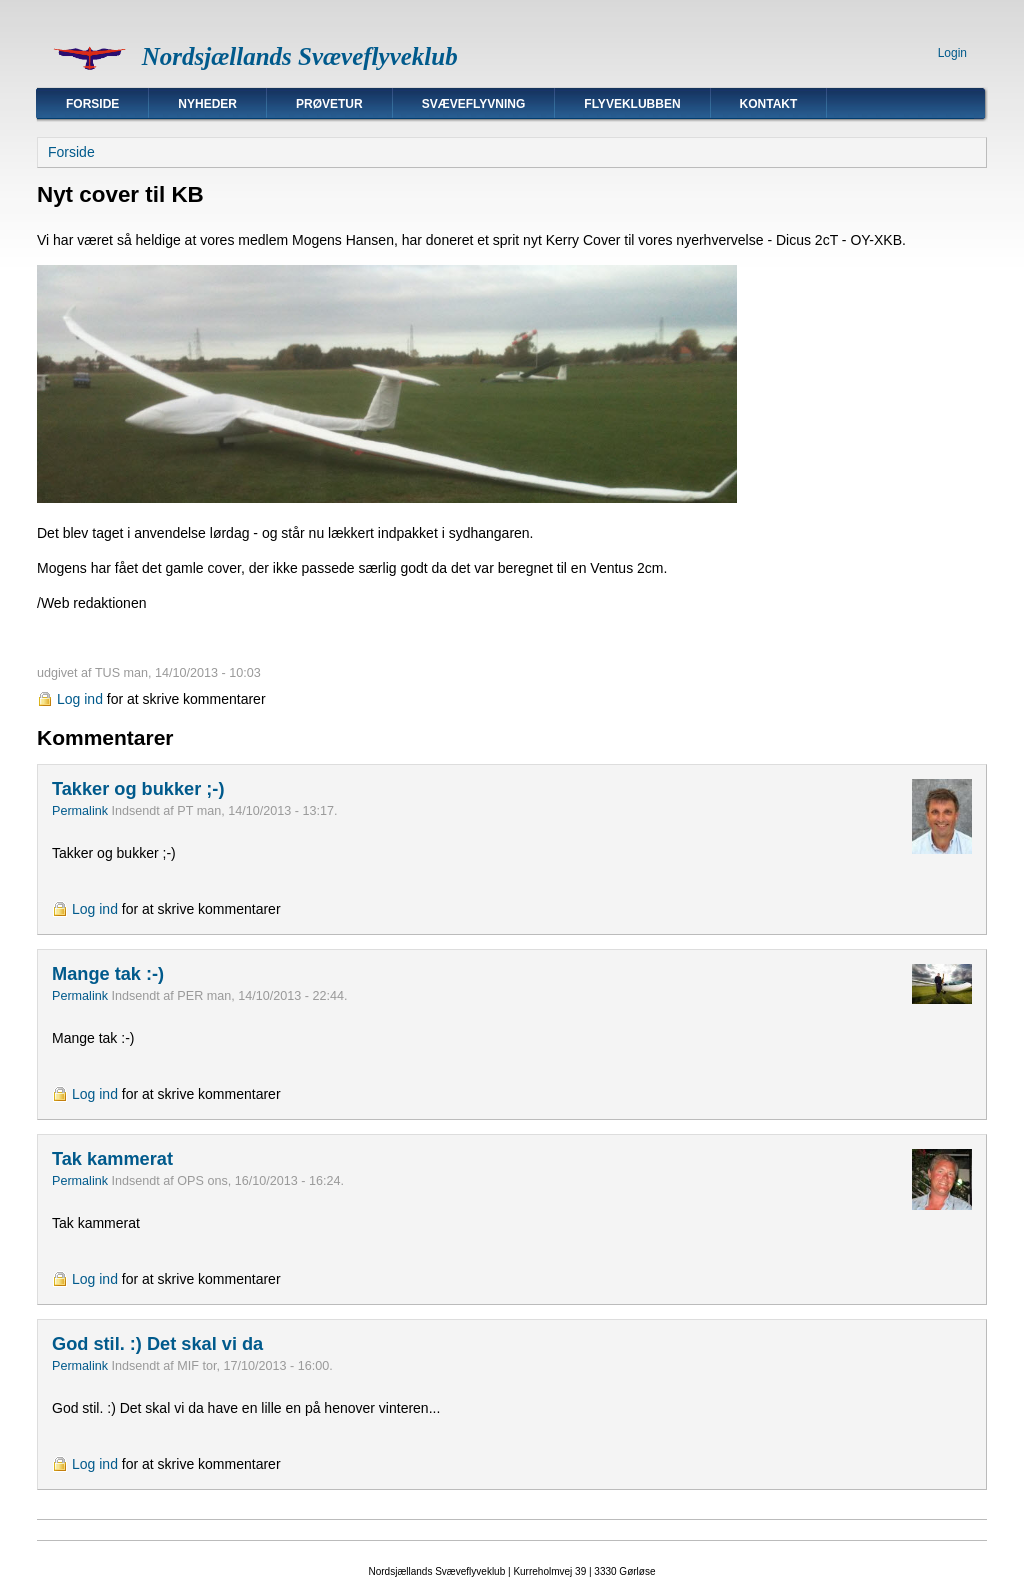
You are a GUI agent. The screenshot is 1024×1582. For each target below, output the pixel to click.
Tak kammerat (112, 1159)
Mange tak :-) (108, 974)
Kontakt (769, 104)
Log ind (80, 699)
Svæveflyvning (474, 104)
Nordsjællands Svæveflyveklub (300, 56)
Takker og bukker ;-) (138, 789)
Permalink (80, 811)
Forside (92, 104)
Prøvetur (329, 104)
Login (952, 53)
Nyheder (207, 104)
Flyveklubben (632, 104)
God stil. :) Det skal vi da (157, 1344)
